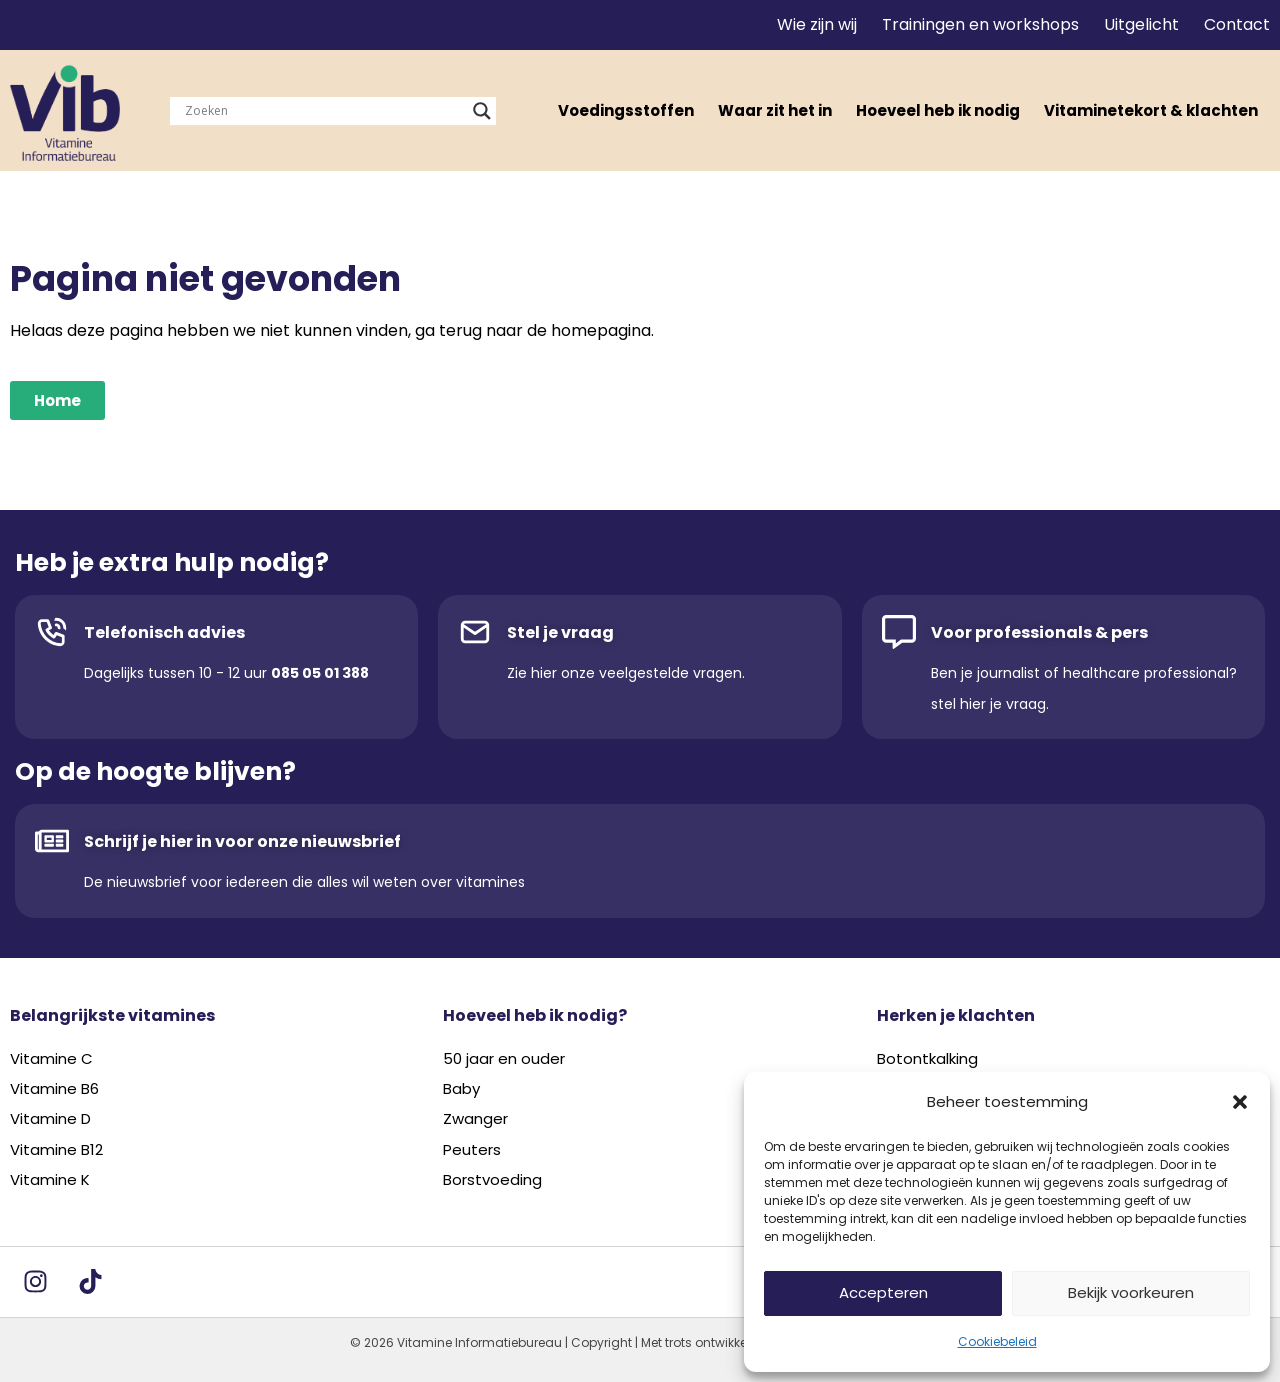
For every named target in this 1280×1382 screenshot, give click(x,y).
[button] (1240, 1102)
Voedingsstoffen (626, 110)
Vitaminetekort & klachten (1151, 110)
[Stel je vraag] (475, 632)
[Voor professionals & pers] (899, 632)
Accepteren (883, 1292)
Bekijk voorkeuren (1131, 1292)
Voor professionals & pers (1039, 632)
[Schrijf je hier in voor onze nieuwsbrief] (52, 841)
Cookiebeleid (997, 1341)
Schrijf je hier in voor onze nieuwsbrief (242, 841)
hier (544, 673)
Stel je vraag (560, 632)
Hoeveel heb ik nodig (938, 110)
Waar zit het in (775, 110)
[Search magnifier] (482, 111)
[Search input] (324, 111)
